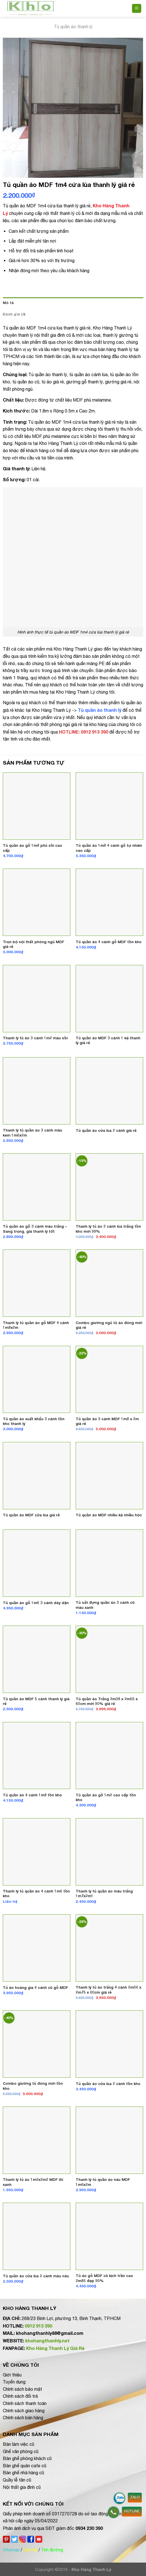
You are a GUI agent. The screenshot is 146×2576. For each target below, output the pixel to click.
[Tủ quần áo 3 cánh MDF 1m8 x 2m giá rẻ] (109, 1379)
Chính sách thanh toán (25, 2403)
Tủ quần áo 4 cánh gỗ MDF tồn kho (109, 942)
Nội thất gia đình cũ (22, 2487)
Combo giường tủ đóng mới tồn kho (33, 2086)
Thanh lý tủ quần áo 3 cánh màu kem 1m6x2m (32, 1132)
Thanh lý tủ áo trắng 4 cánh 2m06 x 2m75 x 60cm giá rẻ (108, 1989)
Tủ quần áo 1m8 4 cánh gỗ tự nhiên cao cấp (109, 848)
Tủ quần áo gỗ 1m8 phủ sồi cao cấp (32, 848)
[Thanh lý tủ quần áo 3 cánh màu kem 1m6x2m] (36, 1091)
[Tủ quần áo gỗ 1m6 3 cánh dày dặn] (36, 1563)
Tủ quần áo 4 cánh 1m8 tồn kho (32, 1795)
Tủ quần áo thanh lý (73, 26)
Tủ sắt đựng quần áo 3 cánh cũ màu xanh (105, 1605)
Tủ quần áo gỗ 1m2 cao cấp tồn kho (106, 1797)
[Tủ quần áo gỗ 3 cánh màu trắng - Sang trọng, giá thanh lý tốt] (36, 1187)
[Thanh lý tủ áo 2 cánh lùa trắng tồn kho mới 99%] (109, 1187)
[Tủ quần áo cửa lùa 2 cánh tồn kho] (109, 2044)
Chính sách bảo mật (22, 2389)
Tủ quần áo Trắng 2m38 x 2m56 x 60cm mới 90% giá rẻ (107, 1701)
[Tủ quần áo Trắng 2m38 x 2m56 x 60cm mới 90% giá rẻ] (109, 1659)
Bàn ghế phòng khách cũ (27, 2458)
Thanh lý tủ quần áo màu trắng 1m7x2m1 (104, 1893)
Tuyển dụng (14, 2381)
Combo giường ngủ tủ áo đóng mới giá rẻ (109, 1325)
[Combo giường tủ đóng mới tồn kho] (36, 2044)
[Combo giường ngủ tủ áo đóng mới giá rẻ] (109, 1283)
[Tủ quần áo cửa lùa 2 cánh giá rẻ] (109, 1091)
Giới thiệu (12, 2374)
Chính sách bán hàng (23, 2417)
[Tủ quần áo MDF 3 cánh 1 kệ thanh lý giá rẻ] (109, 998)
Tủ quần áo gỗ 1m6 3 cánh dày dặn (36, 1602)
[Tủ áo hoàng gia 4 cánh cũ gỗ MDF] (36, 1948)
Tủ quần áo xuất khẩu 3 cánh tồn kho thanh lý (33, 1421)
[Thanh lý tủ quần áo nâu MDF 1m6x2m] (109, 2140)
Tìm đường (52, 2549)
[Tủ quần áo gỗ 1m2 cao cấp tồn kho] (109, 1755)
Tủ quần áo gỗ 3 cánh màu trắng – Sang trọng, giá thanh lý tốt (35, 1229)
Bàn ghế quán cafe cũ (24, 2465)
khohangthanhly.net (47, 2340)
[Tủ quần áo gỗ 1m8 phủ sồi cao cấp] (36, 806)
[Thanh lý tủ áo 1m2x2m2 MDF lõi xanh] (36, 2140)
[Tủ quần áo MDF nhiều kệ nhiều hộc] (109, 1475)
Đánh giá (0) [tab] (14, 314)
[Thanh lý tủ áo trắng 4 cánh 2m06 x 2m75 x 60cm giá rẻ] (109, 1948)
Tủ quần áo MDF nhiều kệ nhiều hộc (109, 1515)
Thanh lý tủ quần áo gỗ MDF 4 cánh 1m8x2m (36, 1325)
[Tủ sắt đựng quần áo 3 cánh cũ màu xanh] (109, 1563)
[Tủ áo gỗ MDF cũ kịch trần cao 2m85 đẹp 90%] (109, 2236)
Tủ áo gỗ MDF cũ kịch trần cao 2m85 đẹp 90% (104, 2278)
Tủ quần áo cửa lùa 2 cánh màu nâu (36, 2276)
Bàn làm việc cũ (18, 2444)
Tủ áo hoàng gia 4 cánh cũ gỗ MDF (35, 1987)
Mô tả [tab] (8, 303)
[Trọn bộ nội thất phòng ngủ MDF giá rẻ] (36, 902)
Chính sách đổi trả (20, 2396)
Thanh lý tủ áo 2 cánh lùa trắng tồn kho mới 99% (108, 1229)
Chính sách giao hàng (24, 2410)
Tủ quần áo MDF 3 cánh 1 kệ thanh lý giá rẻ (108, 1040)
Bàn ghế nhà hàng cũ (23, 2472)
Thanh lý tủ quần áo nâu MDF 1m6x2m (103, 2182)
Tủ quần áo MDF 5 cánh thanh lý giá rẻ (36, 1701)
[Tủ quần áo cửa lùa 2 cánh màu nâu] (36, 2236)
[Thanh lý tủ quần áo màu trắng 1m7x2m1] (109, 1851)
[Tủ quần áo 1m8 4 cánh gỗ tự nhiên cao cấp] (109, 806)
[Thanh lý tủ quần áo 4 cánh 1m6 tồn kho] (36, 1851)
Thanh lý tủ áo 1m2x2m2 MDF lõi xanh (33, 2182)
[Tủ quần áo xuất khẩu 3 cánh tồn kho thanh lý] (36, 1379)
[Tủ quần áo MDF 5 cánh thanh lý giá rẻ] (36, 1659)
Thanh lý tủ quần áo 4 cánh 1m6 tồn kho (36, 1893)
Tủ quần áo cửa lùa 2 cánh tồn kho (108, 2083)
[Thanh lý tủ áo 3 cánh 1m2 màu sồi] (36, 998)
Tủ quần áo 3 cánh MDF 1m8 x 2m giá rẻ (107, 1421)
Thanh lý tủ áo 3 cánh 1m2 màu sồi (35, 1038)
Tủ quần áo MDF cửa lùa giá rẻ (31, 1515)
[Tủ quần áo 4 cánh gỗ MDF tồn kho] (109, 902)
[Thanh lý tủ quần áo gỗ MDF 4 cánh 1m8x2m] (36, 1283)
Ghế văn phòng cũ (20, 2451)
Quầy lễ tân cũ (17, 2479)
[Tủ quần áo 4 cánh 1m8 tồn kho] (36, 1755)
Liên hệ (30, 2549)
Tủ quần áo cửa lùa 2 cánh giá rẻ (106, 1130)
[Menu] (136, 8)
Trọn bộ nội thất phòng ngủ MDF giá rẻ (33, 944)
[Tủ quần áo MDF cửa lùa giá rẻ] (36, 1475)
